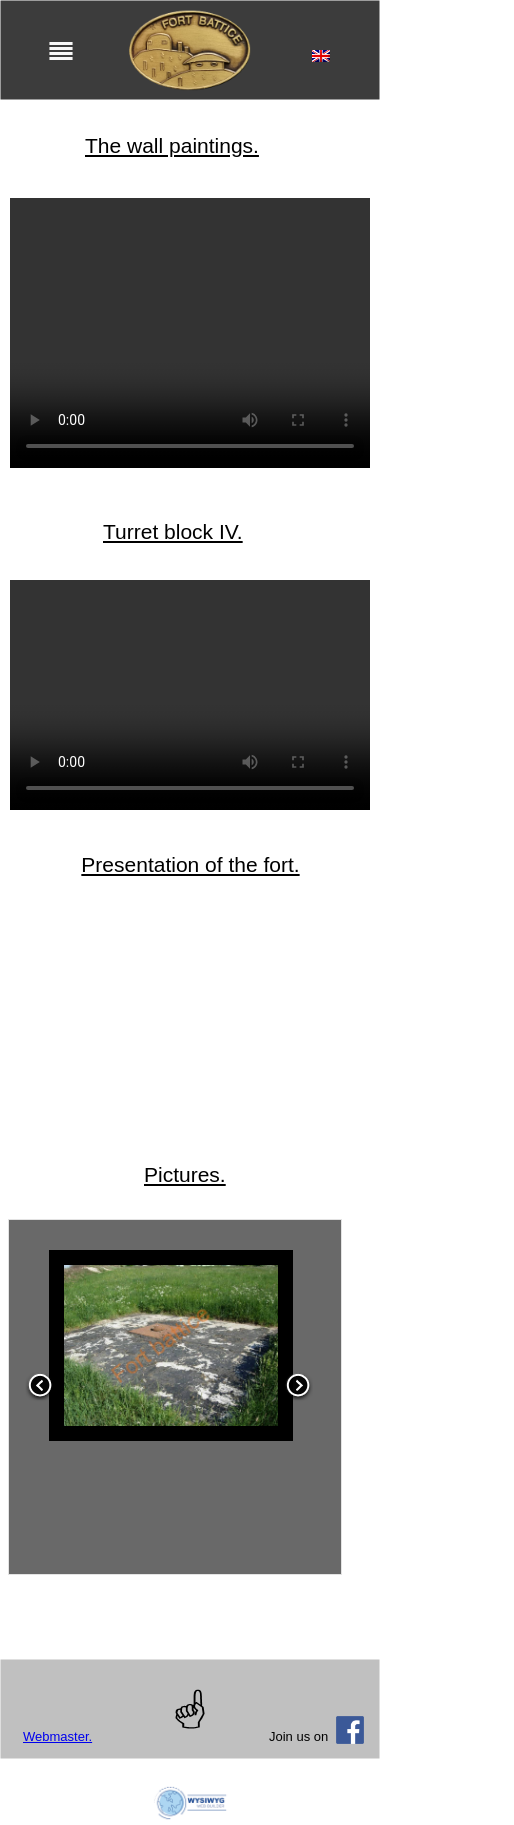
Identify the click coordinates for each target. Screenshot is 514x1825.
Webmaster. (57, 1736)
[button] (40, 1397)
